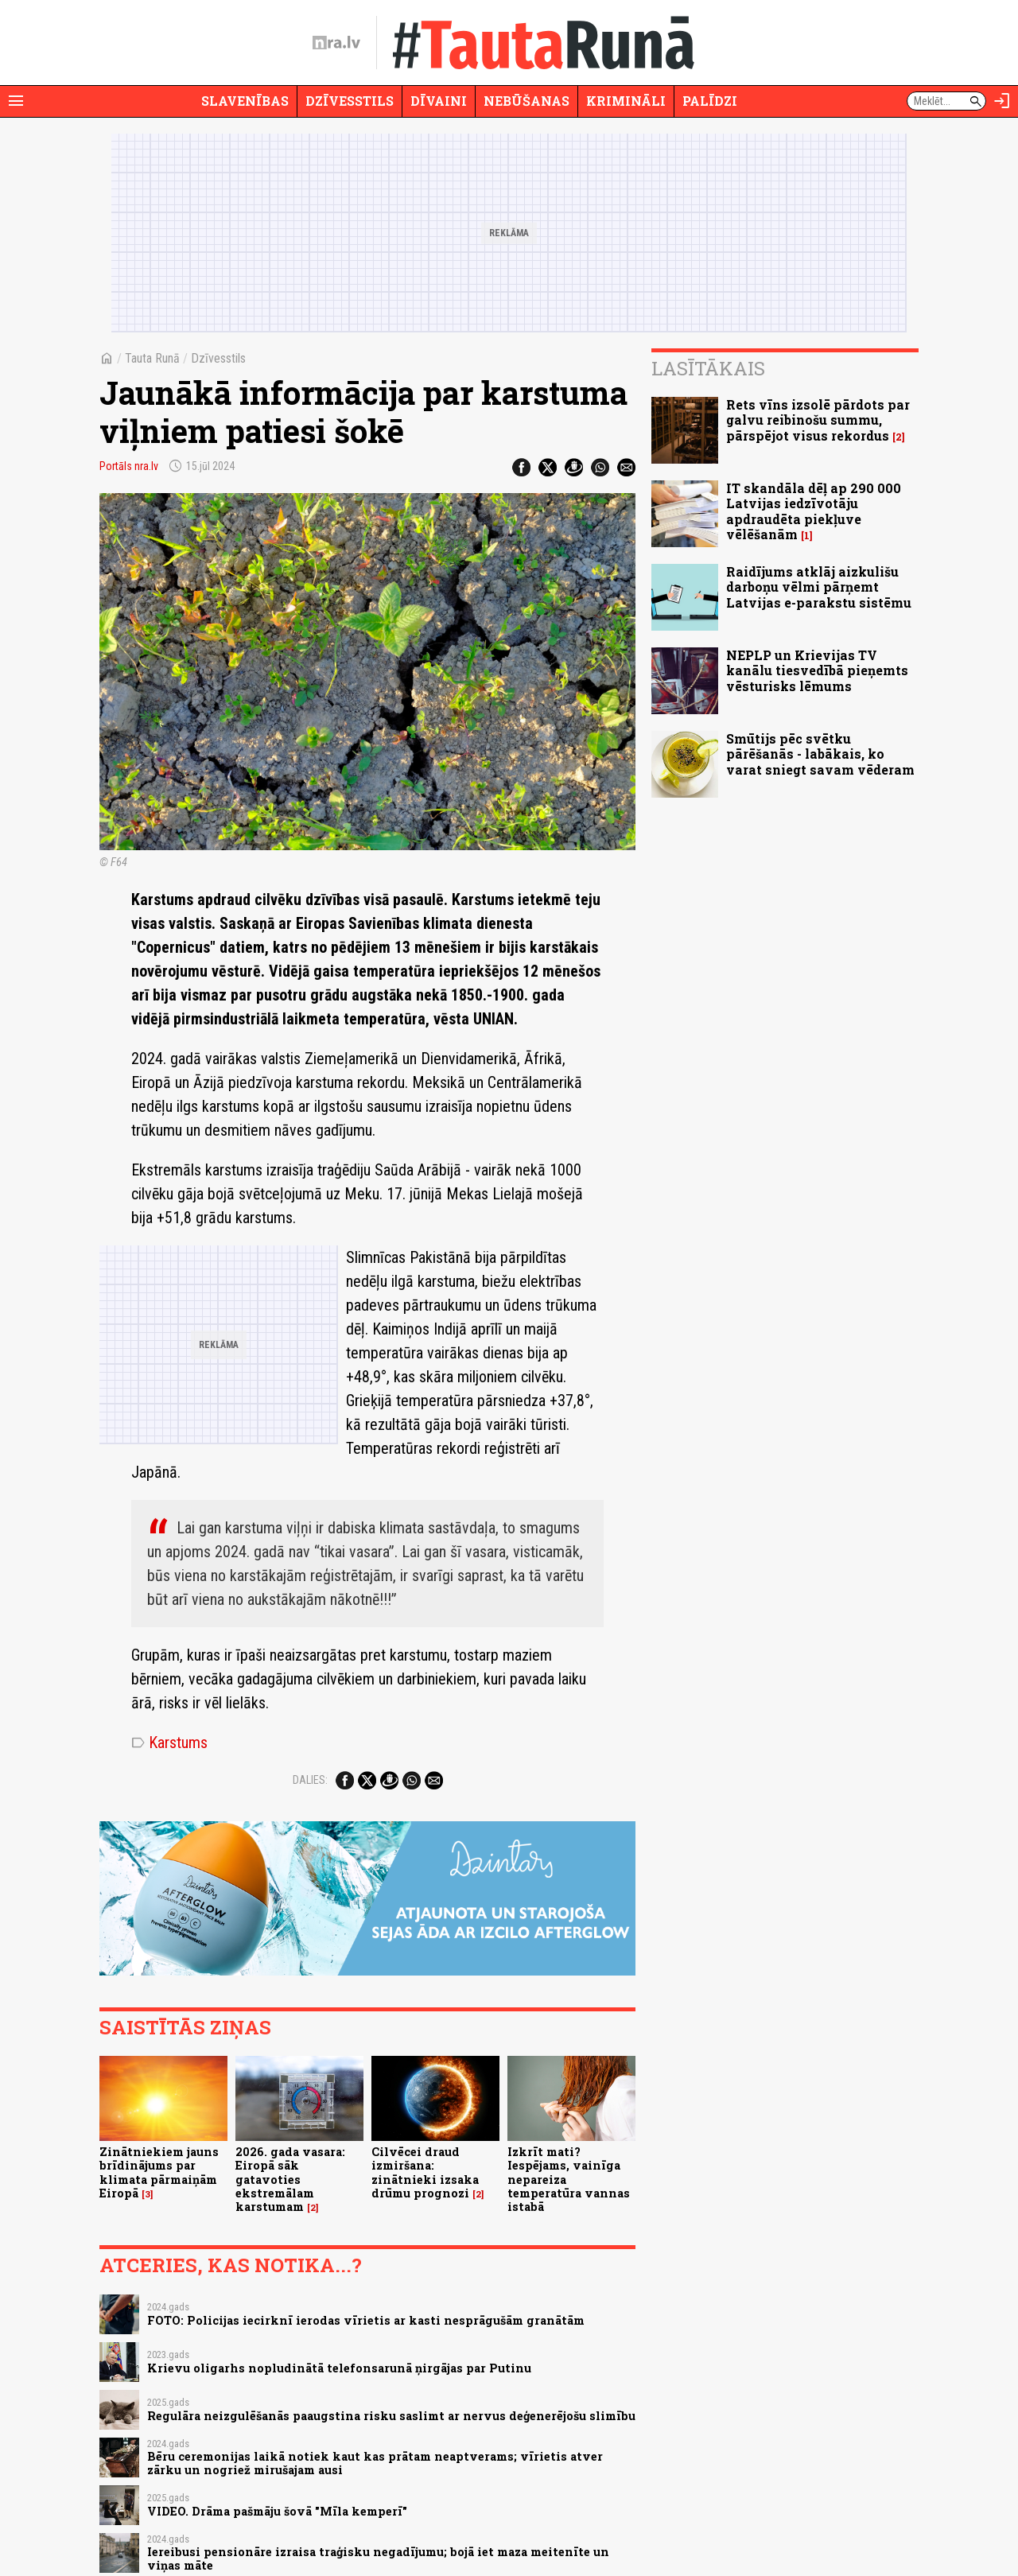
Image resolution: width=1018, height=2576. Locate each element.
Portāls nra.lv (128, 466)
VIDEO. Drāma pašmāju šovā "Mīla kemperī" (277, 2511)
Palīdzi (709, 100)
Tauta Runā (152, 358)
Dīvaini (438, 100)
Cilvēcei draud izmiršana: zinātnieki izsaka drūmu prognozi (425, 2172)
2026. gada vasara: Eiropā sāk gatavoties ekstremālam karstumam (290, 2179)
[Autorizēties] (1002, 101)
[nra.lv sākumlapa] (336, 43)
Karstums (169, 1742)
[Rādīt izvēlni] (16, 101)
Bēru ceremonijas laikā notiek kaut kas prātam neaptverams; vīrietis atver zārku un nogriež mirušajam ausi (375, 2463)
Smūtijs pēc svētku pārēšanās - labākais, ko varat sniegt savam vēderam (820, 753)
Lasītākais (708, 368)
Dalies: (310, 1780)
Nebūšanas (526, 100)
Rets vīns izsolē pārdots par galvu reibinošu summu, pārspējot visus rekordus (818, 419)
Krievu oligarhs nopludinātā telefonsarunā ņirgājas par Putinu (339, 2368)
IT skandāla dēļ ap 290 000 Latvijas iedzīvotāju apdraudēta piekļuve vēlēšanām (813, 511)
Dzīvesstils (349, 100)
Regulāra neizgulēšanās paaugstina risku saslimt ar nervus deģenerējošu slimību (391, 2415)
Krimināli (626, 100)
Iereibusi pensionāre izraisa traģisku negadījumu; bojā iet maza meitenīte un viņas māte (378, 2558)
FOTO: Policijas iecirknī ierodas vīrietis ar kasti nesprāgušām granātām (366, 2320)
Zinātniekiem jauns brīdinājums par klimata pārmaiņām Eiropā (159, 2172)
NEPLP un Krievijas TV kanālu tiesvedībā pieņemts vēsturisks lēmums (817, 670)
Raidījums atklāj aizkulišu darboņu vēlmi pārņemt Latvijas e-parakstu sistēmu (818, 586)
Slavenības (245, 100)
